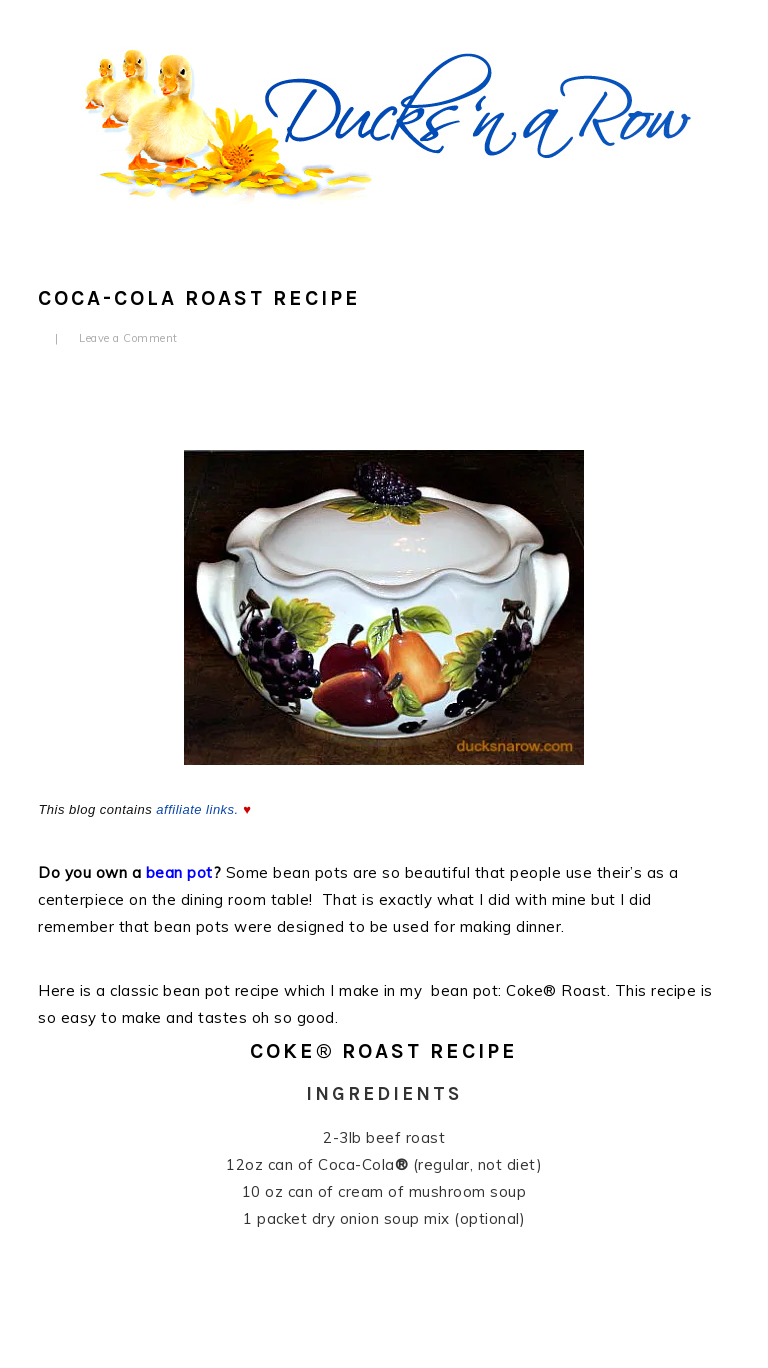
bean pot (179, 872)
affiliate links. (197, 809)
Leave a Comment (128, 338)
